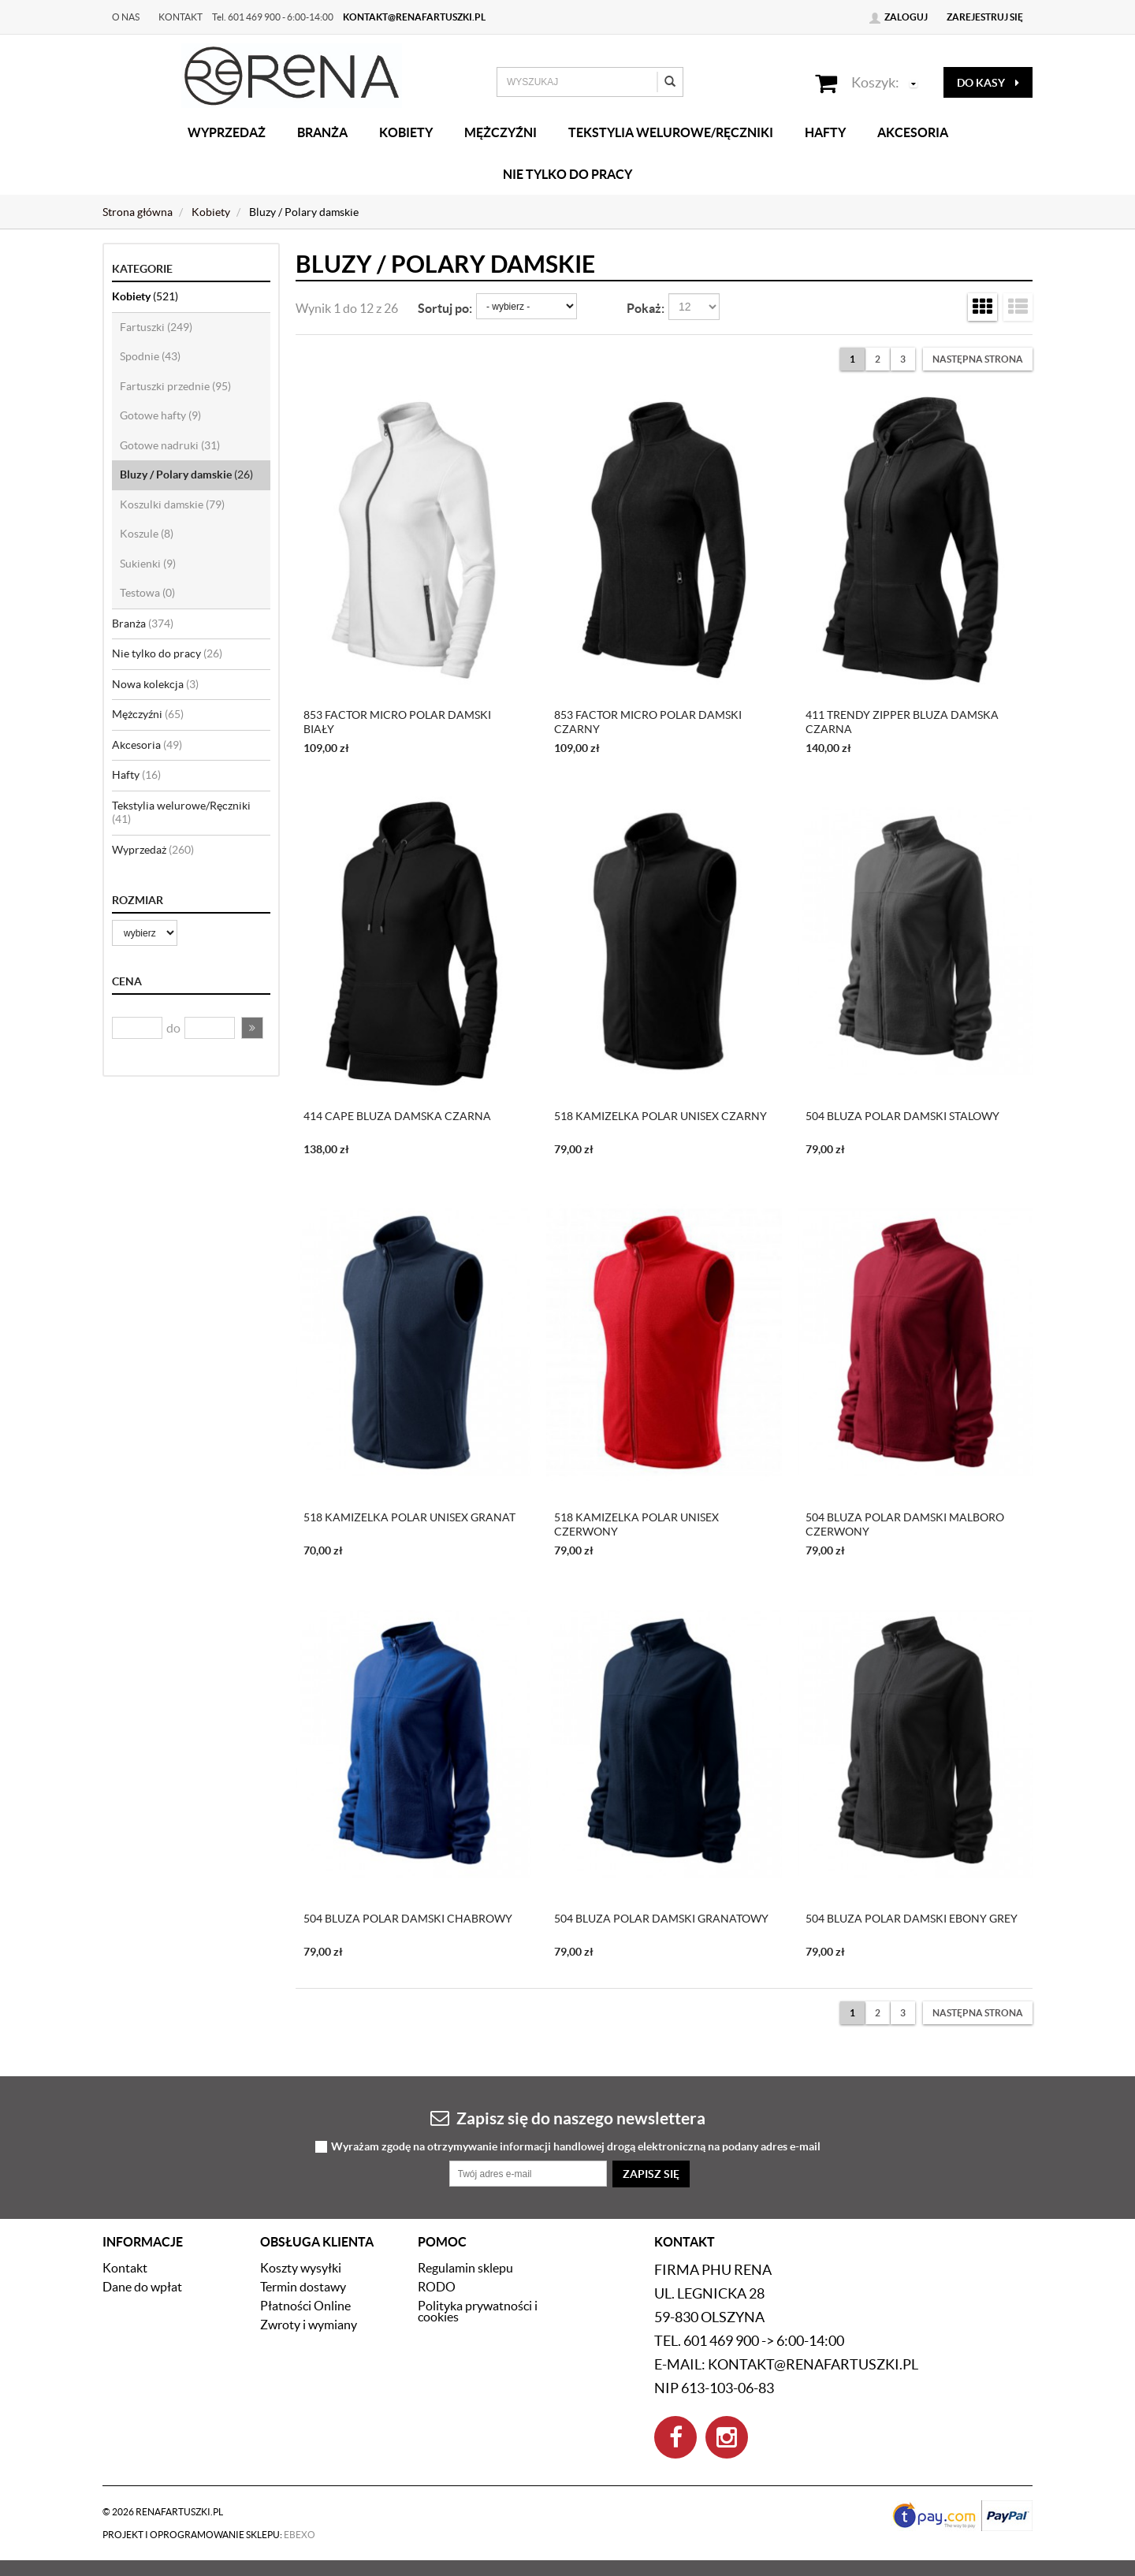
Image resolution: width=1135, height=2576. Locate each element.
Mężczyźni (500, 132)
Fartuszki (156, 327)
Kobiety (406, 132)
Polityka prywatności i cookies (478, 2311)
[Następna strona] (978, 359)
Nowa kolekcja (155, 684)
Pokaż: (645, 308)
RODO (437, 2287)
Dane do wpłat (142, 2287)
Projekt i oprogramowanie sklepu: (208, 2534)
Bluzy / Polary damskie (186, 474)
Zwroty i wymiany (308, 2324)
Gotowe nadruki (170, 445)
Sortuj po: (445, 308)
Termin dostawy (303, 2287)
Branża (322, 132)
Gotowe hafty (160, 415)
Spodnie (150, 356)
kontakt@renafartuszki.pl (414, 17)
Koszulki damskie (172, 504)
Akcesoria (912, 132)
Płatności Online (305, 2306)
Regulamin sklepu (465, 2268)
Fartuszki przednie (175, 386)
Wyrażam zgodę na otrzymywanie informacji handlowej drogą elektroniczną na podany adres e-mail (576, 2147)
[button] (252, 1028)
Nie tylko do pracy (567, 174)
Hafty (825, 132)
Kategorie (142, 268)
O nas (126, 17)
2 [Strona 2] (877, 359)
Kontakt (180, 17)
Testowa (147, 592)
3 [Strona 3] (903, 359)
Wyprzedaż (227, 132)
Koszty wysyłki (300, 2268)
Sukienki (148, 563)
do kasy (988, 82)
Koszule (146, 533)
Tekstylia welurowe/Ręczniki (670, 132)
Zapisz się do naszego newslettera (567, 2117)
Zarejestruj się (985, 17)
